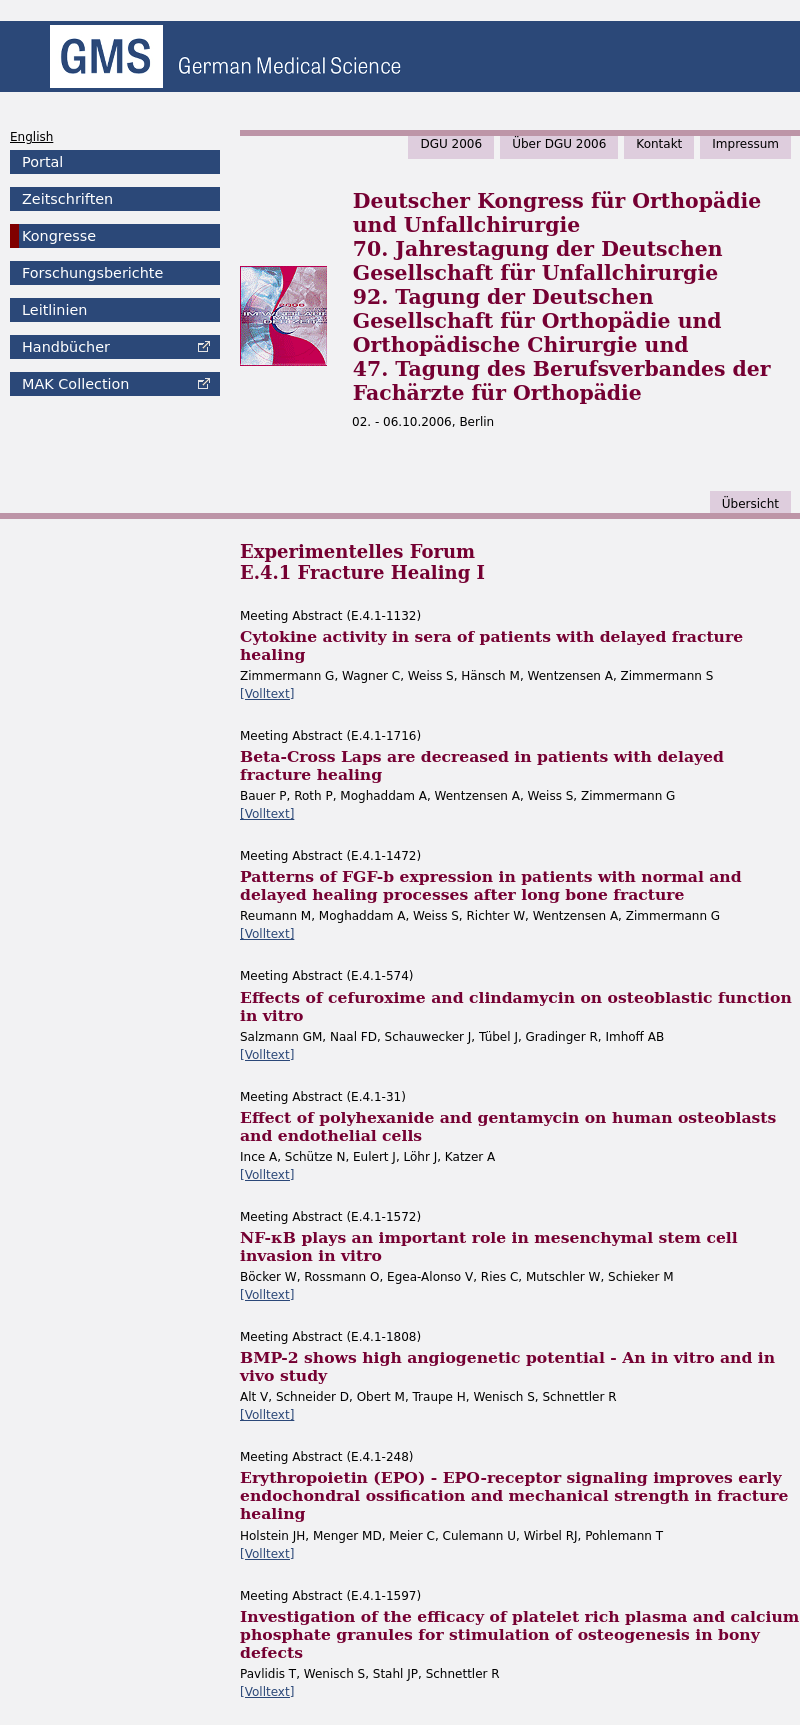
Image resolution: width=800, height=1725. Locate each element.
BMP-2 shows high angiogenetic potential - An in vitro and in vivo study (507, 1366)
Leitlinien (54, 310)
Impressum (745, 144)
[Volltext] (267, 694)
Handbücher (66, 347)
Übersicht (750, 504)
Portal (42, 162)
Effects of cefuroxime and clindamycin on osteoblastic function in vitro (516, 1006)
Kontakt (659, 144)
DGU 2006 (451, 144)
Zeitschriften (67, 199)
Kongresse (59, 236)
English (31, 137)
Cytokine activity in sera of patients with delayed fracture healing (491, 645)
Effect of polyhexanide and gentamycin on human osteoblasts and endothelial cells (508, 1126)
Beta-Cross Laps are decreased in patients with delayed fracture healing (482, 765)
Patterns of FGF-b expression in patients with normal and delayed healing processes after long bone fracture (491, 885)
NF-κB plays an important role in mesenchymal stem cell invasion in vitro (489, 1246)
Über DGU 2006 (559, 144)
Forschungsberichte (92, 273)
